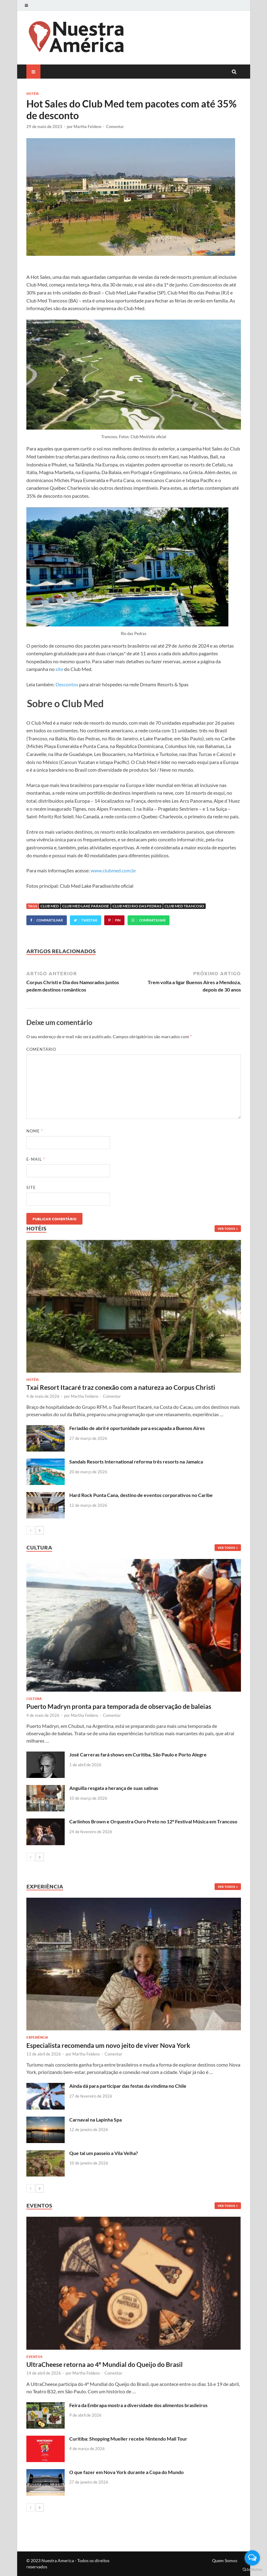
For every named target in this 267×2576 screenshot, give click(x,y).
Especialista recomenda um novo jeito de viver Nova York (108, 2045)
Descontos (66, 684)
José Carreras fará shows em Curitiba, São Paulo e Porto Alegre (138, 1754)
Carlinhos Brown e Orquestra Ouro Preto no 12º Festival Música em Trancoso (153, 1821)
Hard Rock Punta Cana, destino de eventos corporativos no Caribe (141, 1495)
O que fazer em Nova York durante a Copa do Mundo (126, 2472)
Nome (34, 1130)
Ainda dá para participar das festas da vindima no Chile (127, 2086)
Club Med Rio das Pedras (137, 906)
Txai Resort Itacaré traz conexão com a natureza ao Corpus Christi (120, 1387)
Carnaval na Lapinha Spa (95, 2119)
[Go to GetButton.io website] (252, 2570)
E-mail (35, 1159)
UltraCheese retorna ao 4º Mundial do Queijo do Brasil (104, 2364)
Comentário (41, 1049)
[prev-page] (30, 1530)
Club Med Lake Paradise (85, 906)
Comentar (115, 126)
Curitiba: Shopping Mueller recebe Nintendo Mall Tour (128, 2439)
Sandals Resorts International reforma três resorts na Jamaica (136, 1461)
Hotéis (32, 93)
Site (31, 1187)
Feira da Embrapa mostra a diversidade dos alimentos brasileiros (138, 2405)
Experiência (37, 2037)
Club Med (49, 906)
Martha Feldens (87, 126)
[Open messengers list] (252, 2558)
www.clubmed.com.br (113, 870)
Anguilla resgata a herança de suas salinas (113, 1788)
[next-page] (40, 1530)
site (59, 669)
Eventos (34, 2356)
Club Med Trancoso (184, 906)
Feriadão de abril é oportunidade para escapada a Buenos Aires (137, 1428)
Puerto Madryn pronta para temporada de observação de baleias (118, 1706)
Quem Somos (224, 2560)
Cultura (34, 1698)
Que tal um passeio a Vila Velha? (103, 2153)
